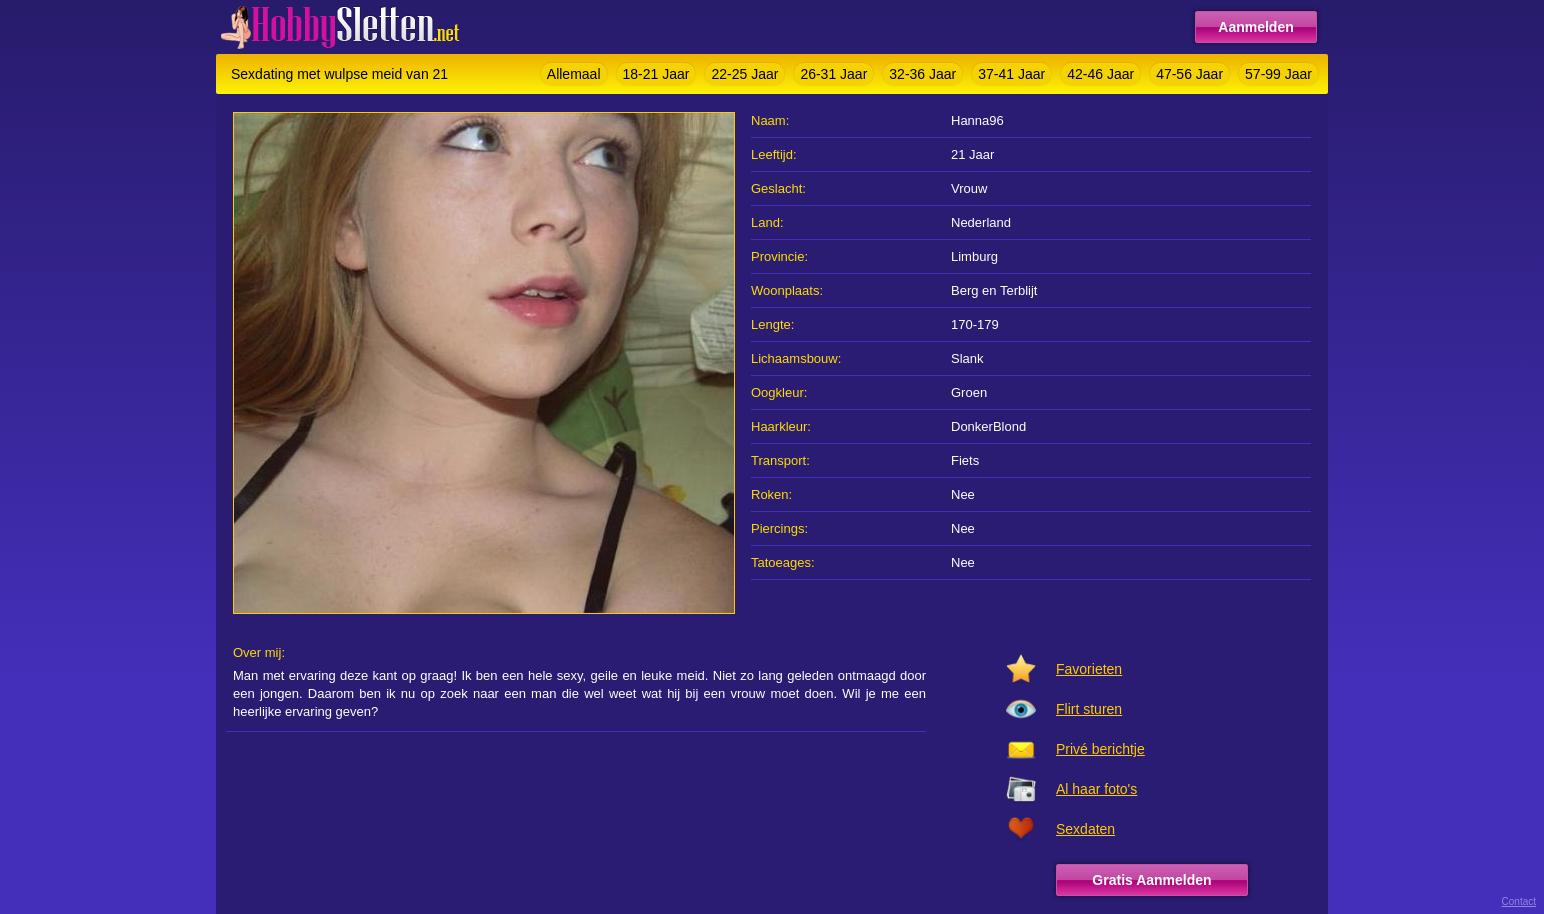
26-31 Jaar (833, 74)
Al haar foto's (1096, 789)
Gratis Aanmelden (1151, 880)
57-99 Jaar (1278, 74)
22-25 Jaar (744, 74)
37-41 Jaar (1011, 74)
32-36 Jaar (922, 74)
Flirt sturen (1089, 709)
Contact (1519, 901)
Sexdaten (1085, 829)
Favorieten (1089, 669)
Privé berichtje (1100, 749)
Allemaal (574, 74)
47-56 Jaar (1189, 74)
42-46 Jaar (1100, 74)
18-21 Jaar (656, 74)
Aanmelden (1255, 27)
